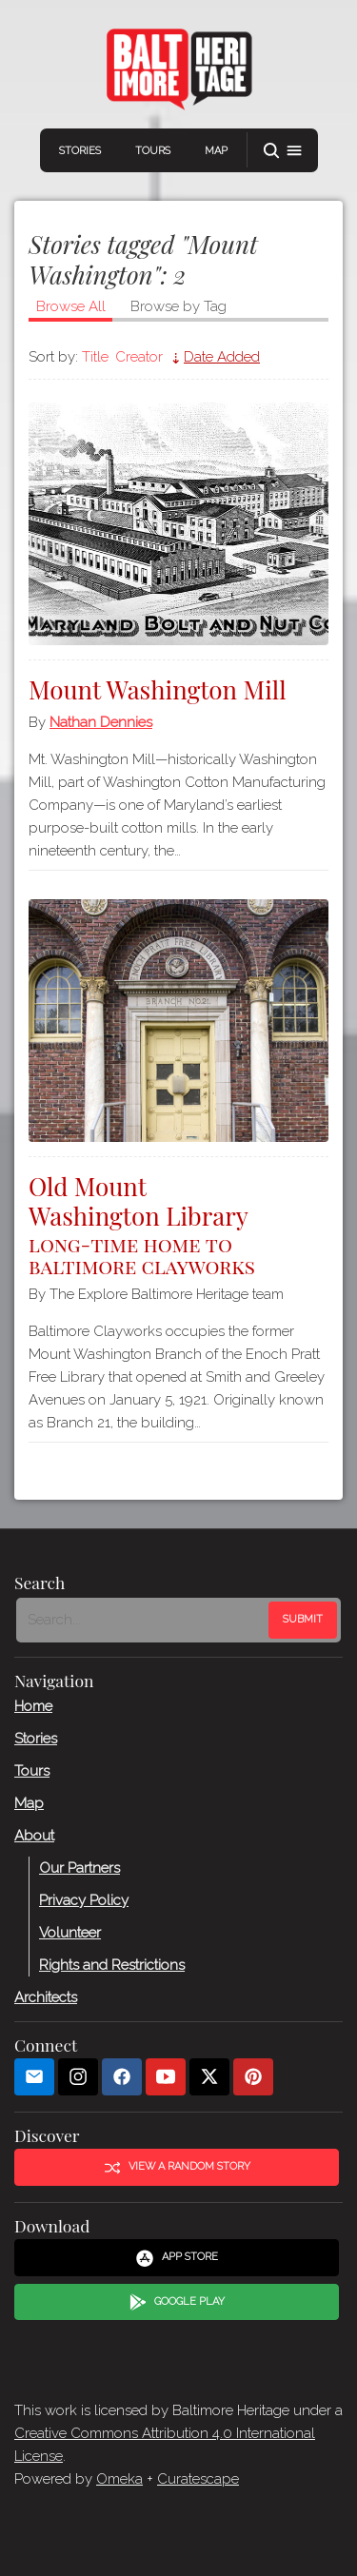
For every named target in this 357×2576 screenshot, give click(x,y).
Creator (139, 356)
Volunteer (70, 1931)
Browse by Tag (178, 306)
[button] (282, 150)
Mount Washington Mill (158, 689)
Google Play (177, 2301)
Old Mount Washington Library (178, 1223)
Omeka (119, 2479)
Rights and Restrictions (112, 1964)
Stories (80, 151)
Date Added (222, 356)
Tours (152, 151)
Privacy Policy (84, 1899)
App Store (176, 2258)
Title (95, 356)
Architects (45, 1996)
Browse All (71, 306)
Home (33, 1705)
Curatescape (198, 2479)
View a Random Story (177, 2166)
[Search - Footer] (144, 1620)
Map (216, 151)
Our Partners (79, 1867)
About (34, 1834)
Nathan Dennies (101, 722)
